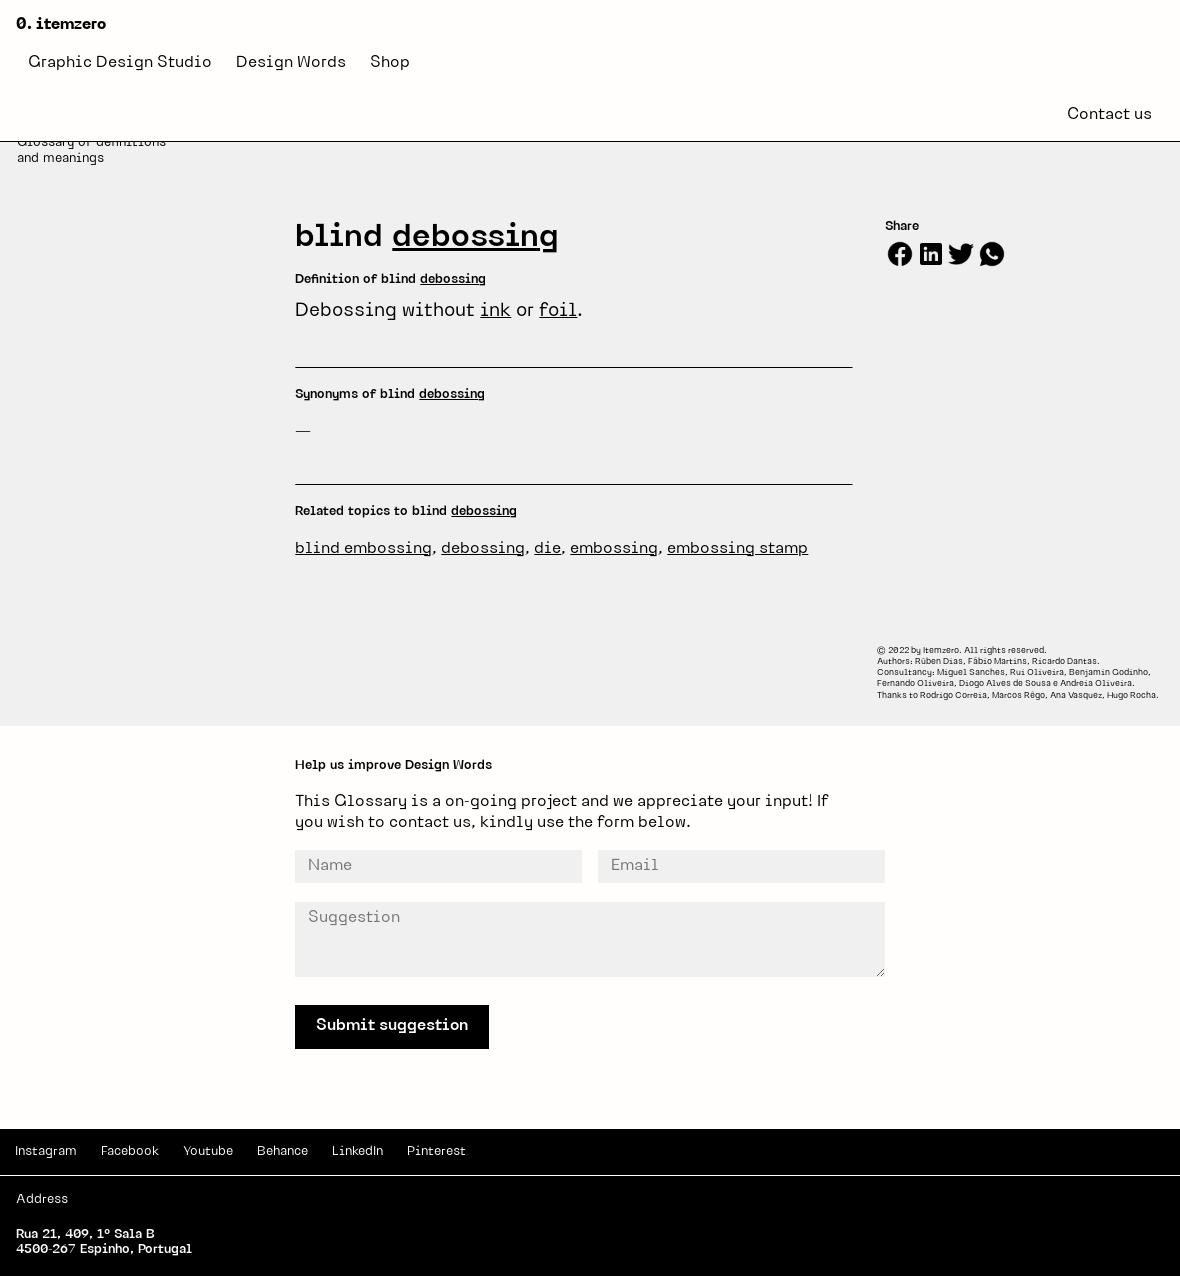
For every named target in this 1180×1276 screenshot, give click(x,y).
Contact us (1109, 115)
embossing (614, 549)
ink (495, 311)
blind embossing (363, 549)
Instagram (46, 1151)
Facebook (130, 1151)
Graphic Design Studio (120, 63)
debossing (475, 238)
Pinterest (436, 1151)
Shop (390, 63)
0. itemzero (61, 25)
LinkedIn (357, 1151)
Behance (282, 1151)
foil (558, 311)
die (547, 549)
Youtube (208, 1151)
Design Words (291, 63)
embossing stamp (737, 549)
